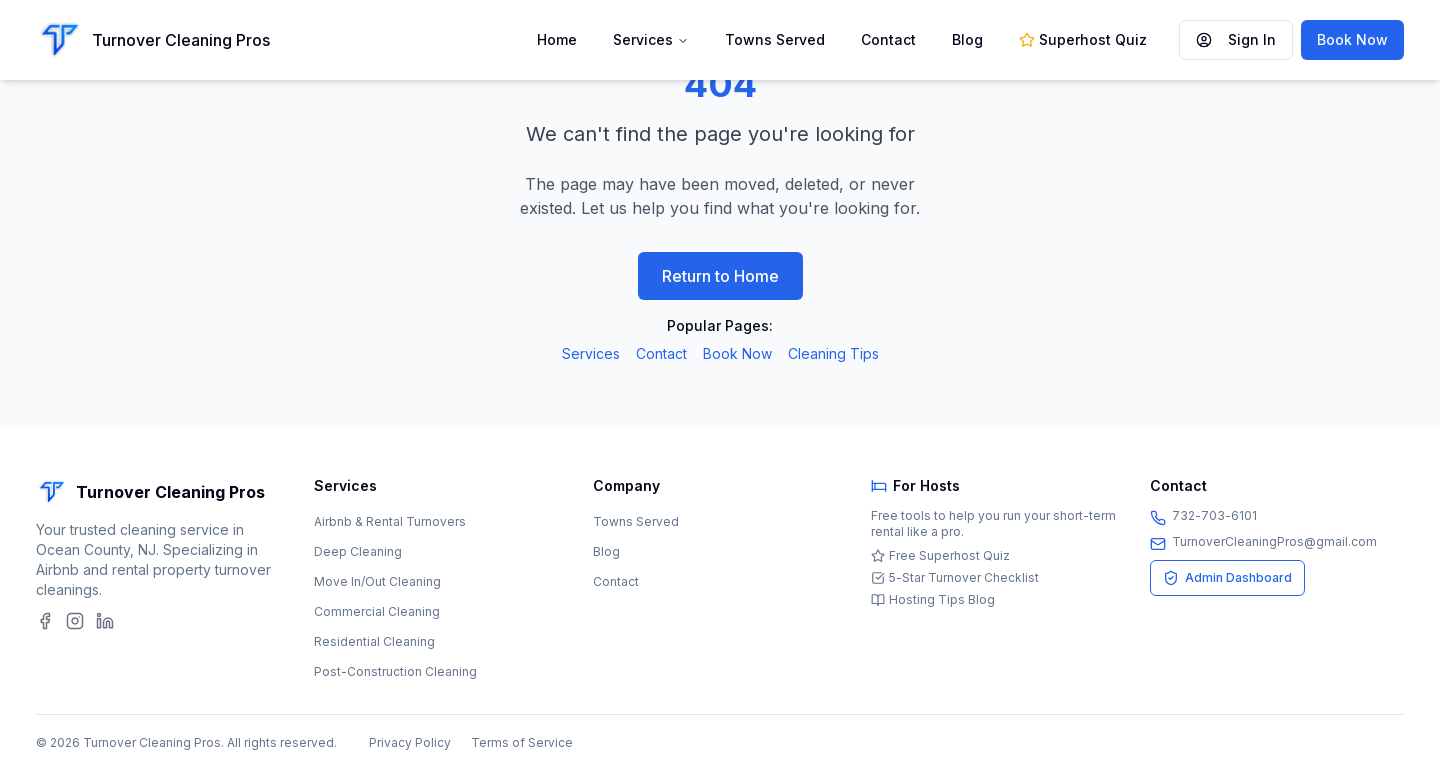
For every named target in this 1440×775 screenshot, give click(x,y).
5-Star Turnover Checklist (955, 577)
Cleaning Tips (833, 353)
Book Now (1352, 39)
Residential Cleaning (374, 641)
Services (643, 39)
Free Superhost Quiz (940, 555)
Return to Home (720, 276)
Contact (888, 39)
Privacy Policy (410, 742)
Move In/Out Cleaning (377, 581)
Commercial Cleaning (377, 611)
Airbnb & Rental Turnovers (390, 521)
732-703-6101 (1214, 515)
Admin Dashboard (1227, 578)
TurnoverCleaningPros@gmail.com (1274, 541)
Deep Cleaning (358, 551)
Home (557, 39)
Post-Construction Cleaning (395, 671)
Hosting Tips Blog (933, 599)
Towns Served (775, 39)
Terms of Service (522, 742)
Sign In (1236, 39)
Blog (967, 39)
